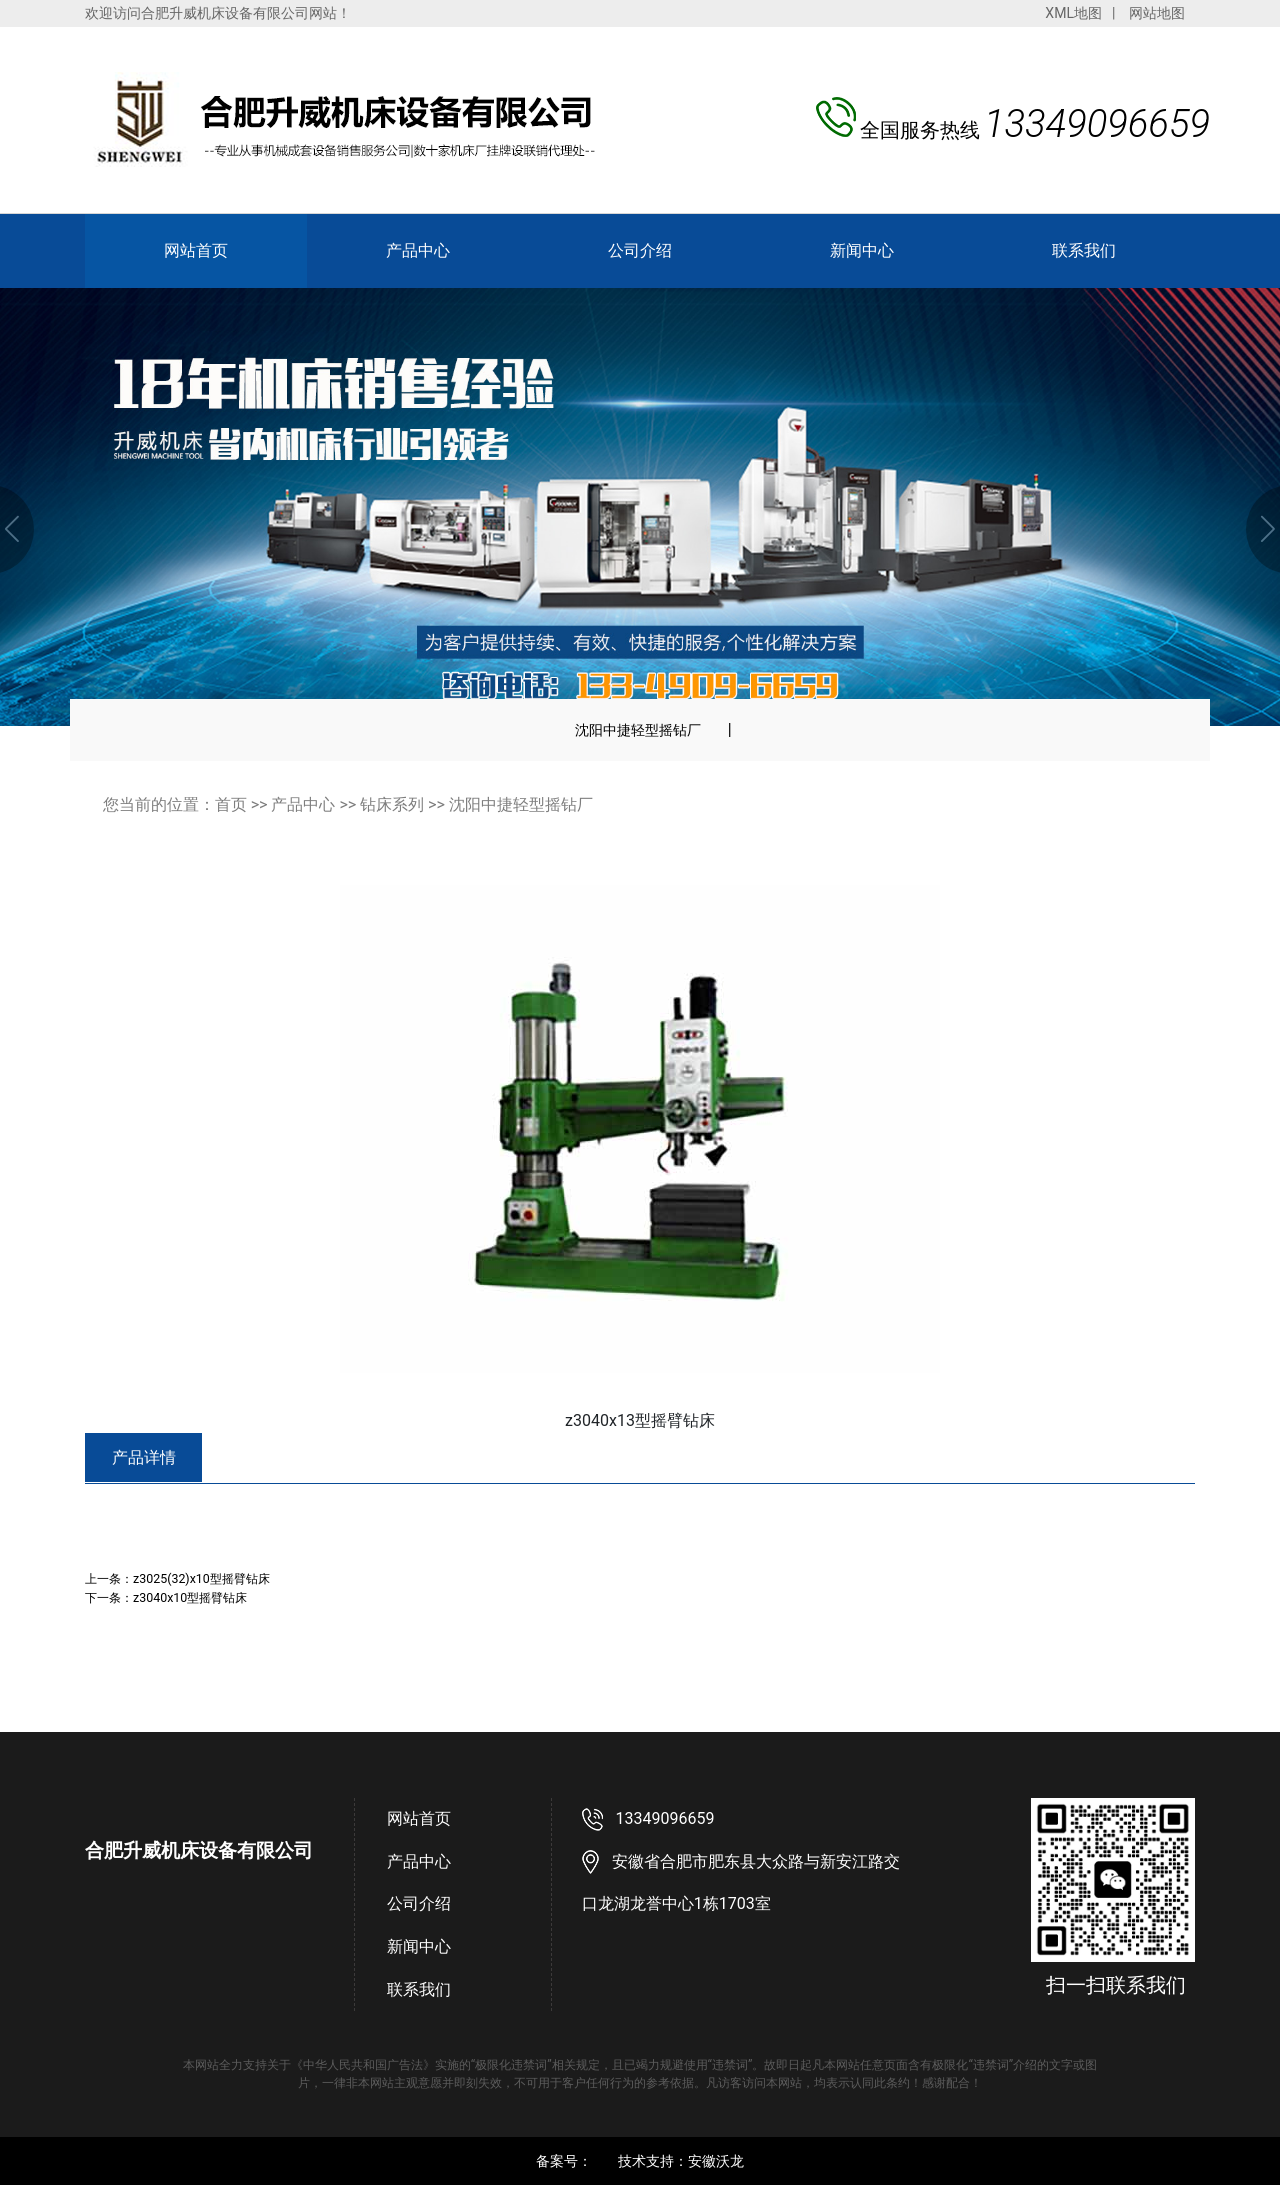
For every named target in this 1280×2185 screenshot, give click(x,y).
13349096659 (665, 1818)
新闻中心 (862, 250)
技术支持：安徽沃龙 (681, 2161)
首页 (231, 804)
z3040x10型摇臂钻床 (190, 1597)
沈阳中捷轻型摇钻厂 (638, 730)
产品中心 (418, 250)
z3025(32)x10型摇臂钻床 (201, 1578)
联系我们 (1084, 250)
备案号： (564, 2161)
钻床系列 (392, 804)
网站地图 (1157, 13)
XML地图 (1073, 13)
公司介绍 (640, 250)
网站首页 (196, 250)
